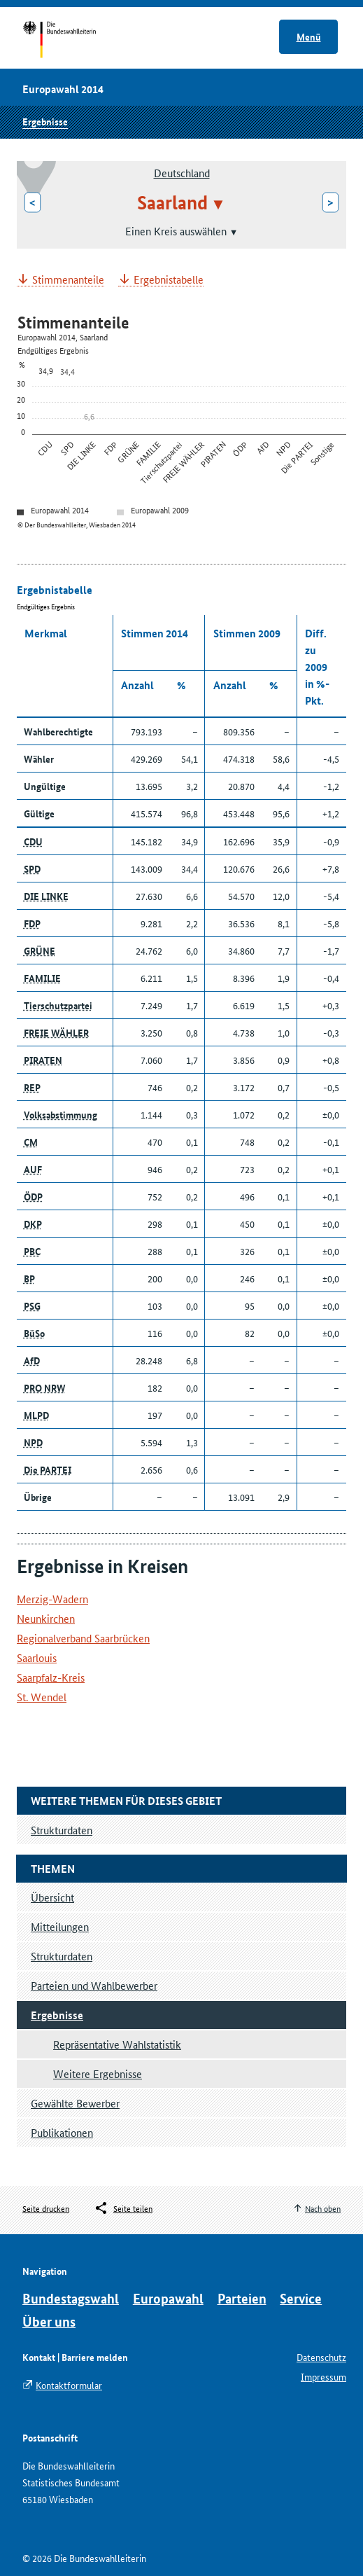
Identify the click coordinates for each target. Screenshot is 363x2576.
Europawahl (168, 2298)
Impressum (323, 2376)
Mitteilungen (60, 1926)
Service (301, 2298)
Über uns (49, 2321)
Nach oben (323, 2208)
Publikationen (62, 2132)
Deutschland (182, 172)
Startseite (72, 40)
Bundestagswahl (70, 2298)
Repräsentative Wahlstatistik (117, 2044)
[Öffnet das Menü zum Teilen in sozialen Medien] (123, 2208)
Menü (309, 36)
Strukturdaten (61, 1955)
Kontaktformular (69, 2385)
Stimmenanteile (68, 279)
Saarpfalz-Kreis (51, 1677)
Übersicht (52, 1897)
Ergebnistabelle (169, 279)
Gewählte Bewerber (75, 2103)
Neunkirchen (46, 1618)
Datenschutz (321, 2357)
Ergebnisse (45, 121)
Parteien (242, 2298)
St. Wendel (41, 1696)
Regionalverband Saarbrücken (83, 1637)
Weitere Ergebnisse (97, 2073)
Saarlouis (37, 1657)
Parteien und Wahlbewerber (94, 1985)
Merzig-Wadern (52, 1598)
